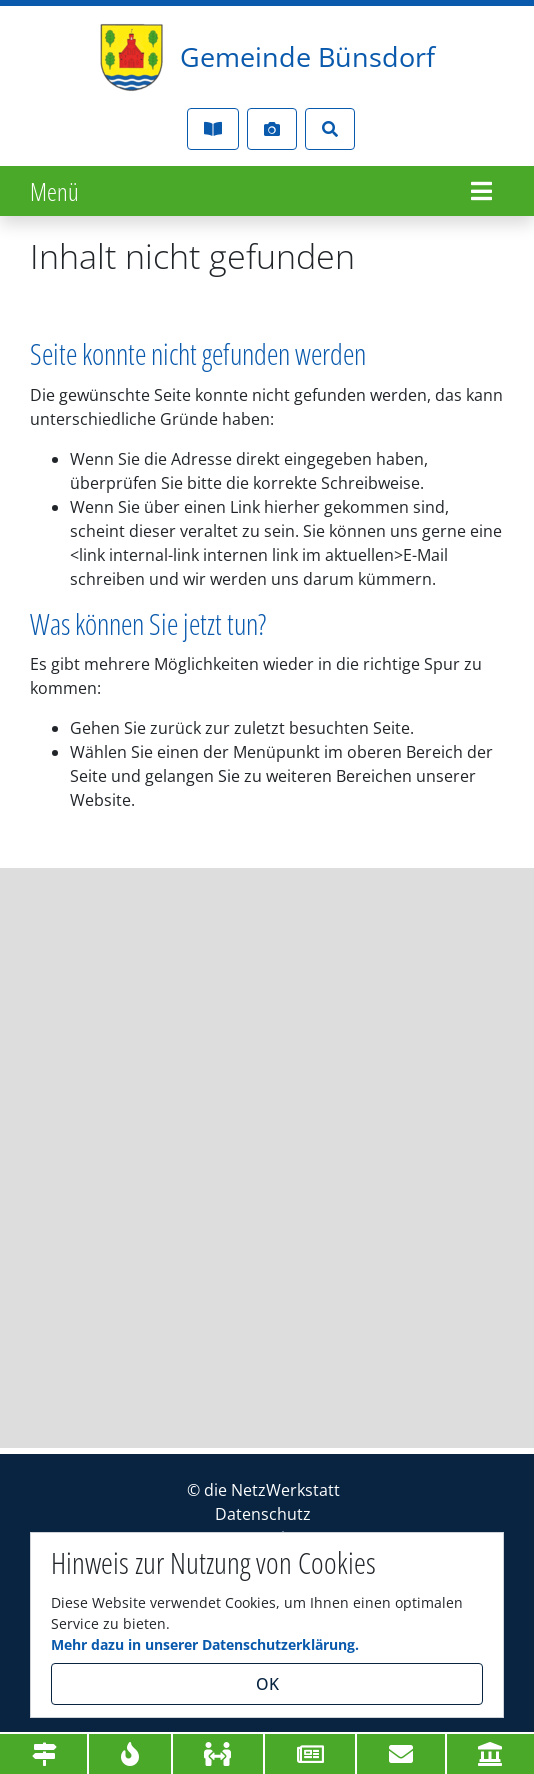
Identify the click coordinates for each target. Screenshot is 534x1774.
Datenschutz (263, 1514)
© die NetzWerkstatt (263, 1490)
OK (267, 1684)
